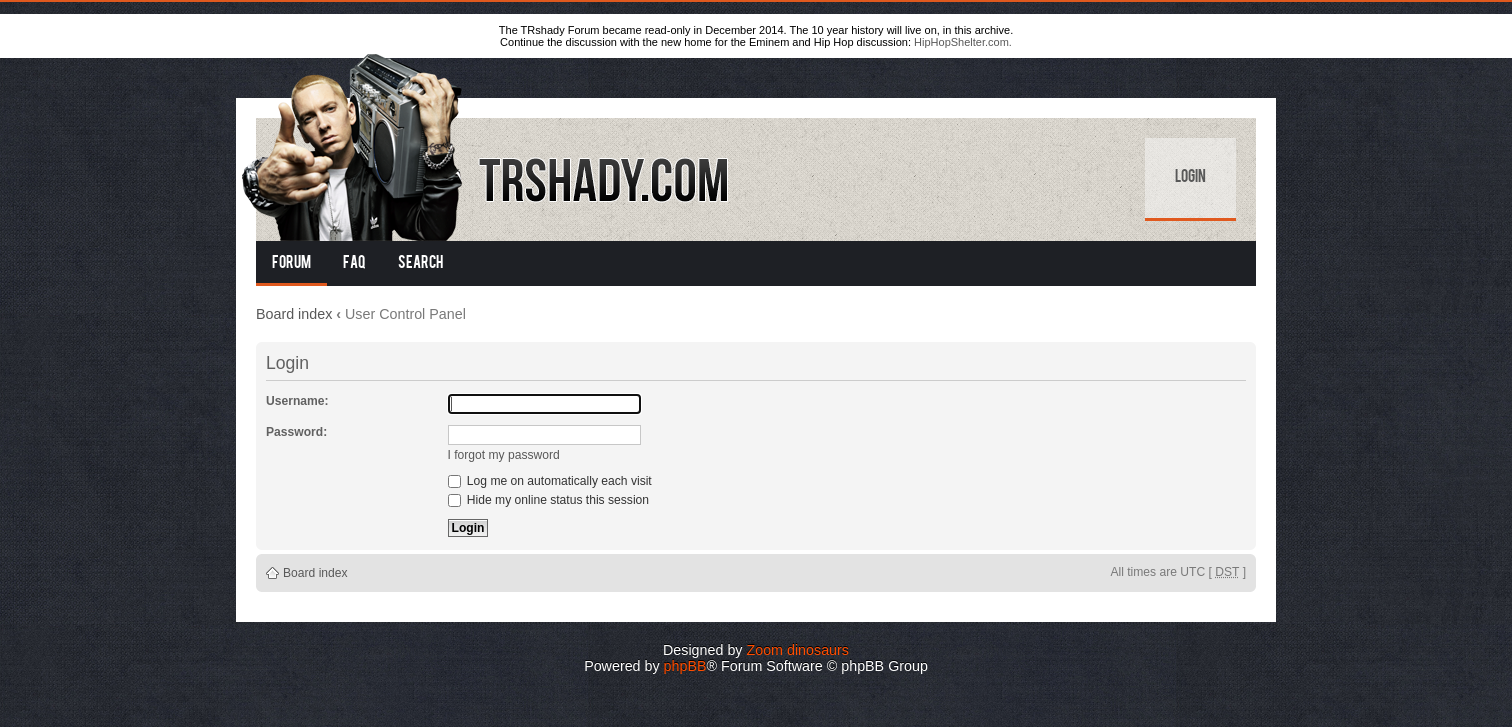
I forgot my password (504, 455)
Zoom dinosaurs (797, 650)
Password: (296, 432)
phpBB (685, 666)
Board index (294, 314)
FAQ (354, 264)
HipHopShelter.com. (963, 42)
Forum (291, 264)
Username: (297, 401)
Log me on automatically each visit (550, 481)
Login (1190, 178)
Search (420, 264)
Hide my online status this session (549, 500)
